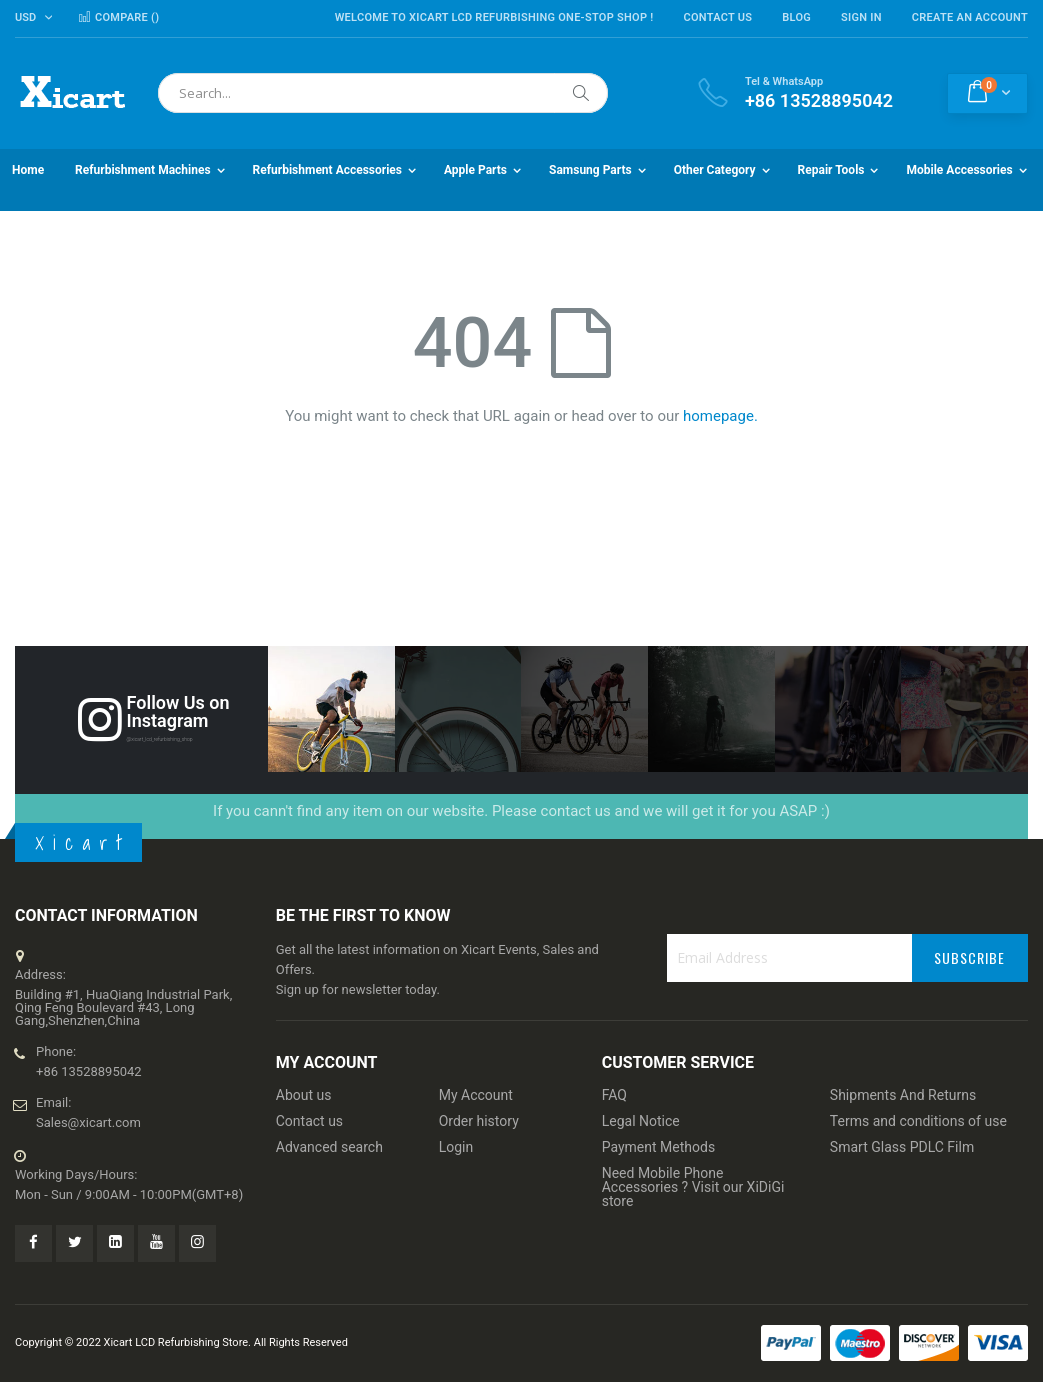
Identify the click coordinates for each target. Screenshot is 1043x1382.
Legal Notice (641, 1121)
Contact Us (717, 17)
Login (456, 1147)
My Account (476, 1095)
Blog (796, 17)
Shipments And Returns (903, 1095)
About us (304, 1095)
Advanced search (329, 1147)
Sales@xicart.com (88, 1122)
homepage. (720, 416)
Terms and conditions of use (918, 1121)
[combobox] (383, 93)
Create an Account (970, 17)
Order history (479, 1121)
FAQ (614, 1095)
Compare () (118, 17)
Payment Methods (658, 1147)
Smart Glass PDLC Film (902, 1147)
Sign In (861, 17)
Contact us (309, 1121)
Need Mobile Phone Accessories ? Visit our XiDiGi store (693, 1187)
